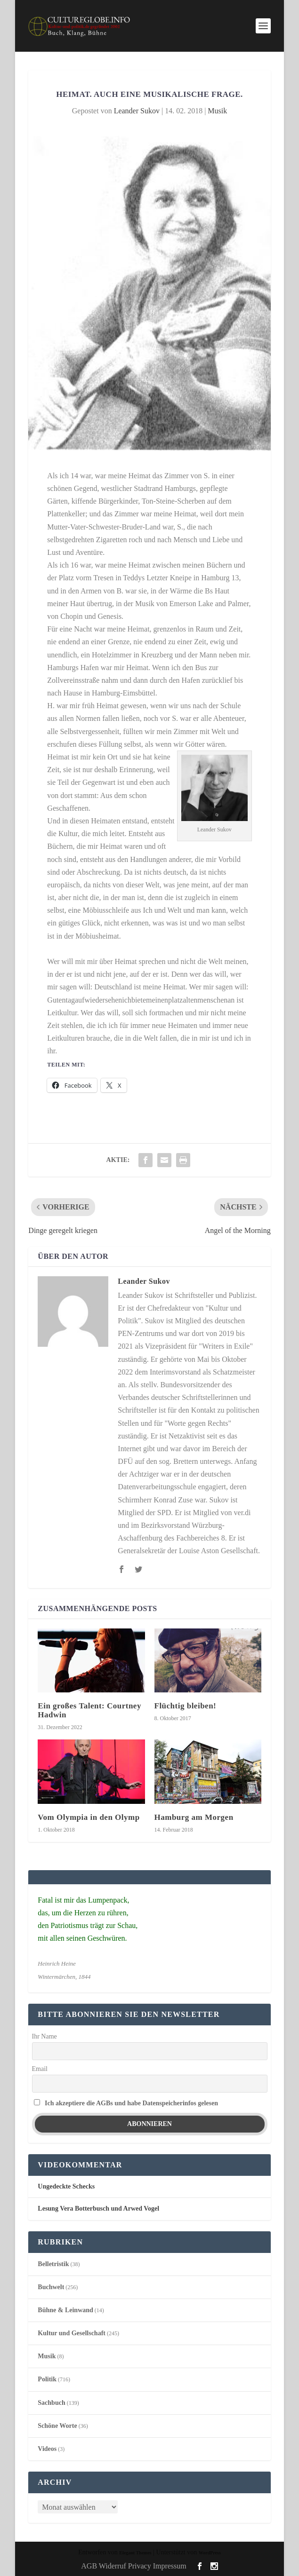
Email (40, 2068)
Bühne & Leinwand (65, 2310)
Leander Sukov (137, 111)
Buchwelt (51, 2287)
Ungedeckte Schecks (66, 2186)
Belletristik (53, 2264)
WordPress (210, 2552)
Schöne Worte (57, 2425)
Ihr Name (44, 2036)
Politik (47, 2379)
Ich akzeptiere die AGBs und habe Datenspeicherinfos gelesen (131, 2103)
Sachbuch (51, 2402)
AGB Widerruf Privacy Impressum (133, 2566)
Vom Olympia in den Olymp (88, 1817)
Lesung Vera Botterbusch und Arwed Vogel (98, 2208)
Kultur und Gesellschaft (71, 2333)
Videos (47, 2448)
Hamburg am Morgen (194, 1817)
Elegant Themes (135, 2552)
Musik (217, 111)
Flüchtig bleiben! (185, 1705)
